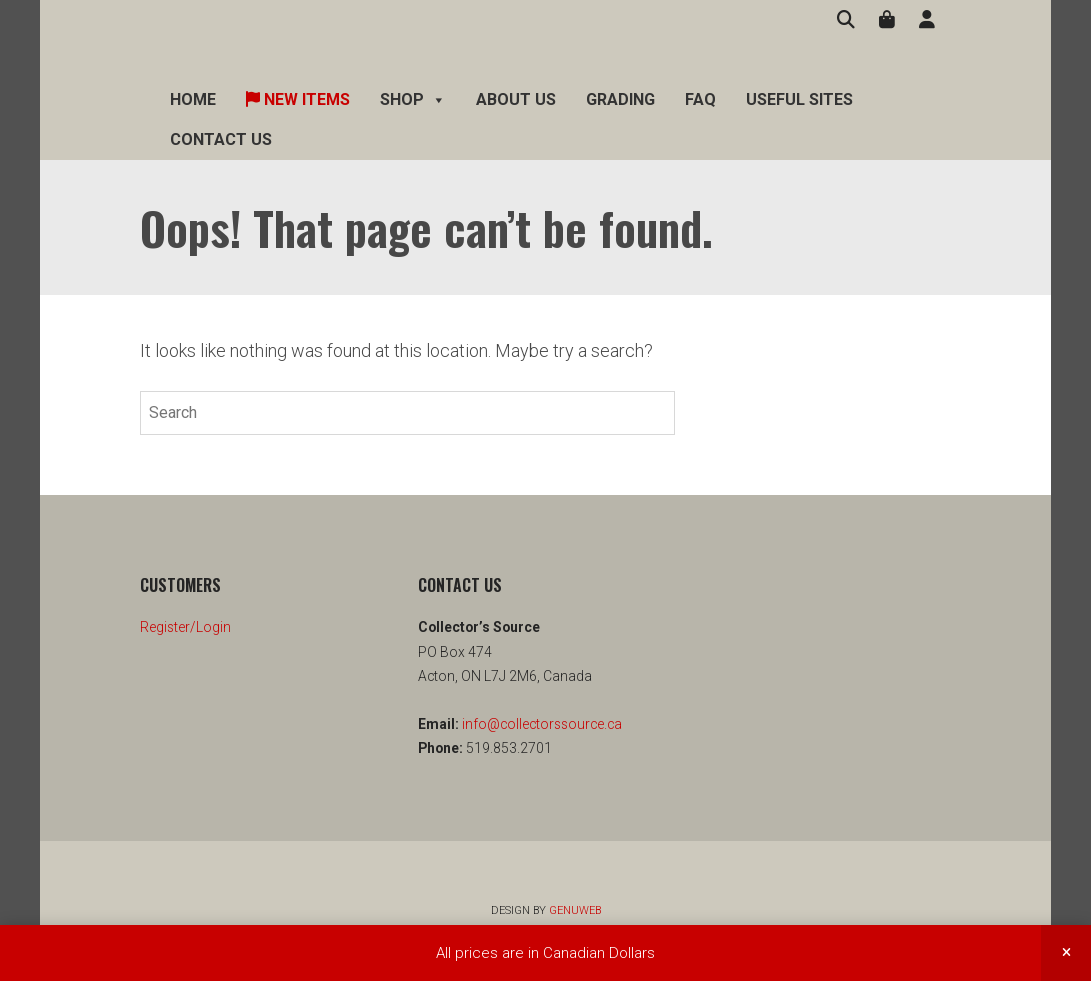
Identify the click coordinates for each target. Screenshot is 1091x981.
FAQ (700, 99)
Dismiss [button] (1066, 953)
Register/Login (185, 627)
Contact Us (221, 139)
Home (193, 99)
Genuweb (575, 910)
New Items (298, 99)
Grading (620, 99)
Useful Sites (799, 99)
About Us (516, 99)
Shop (413, 100)
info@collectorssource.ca (540, 724)
